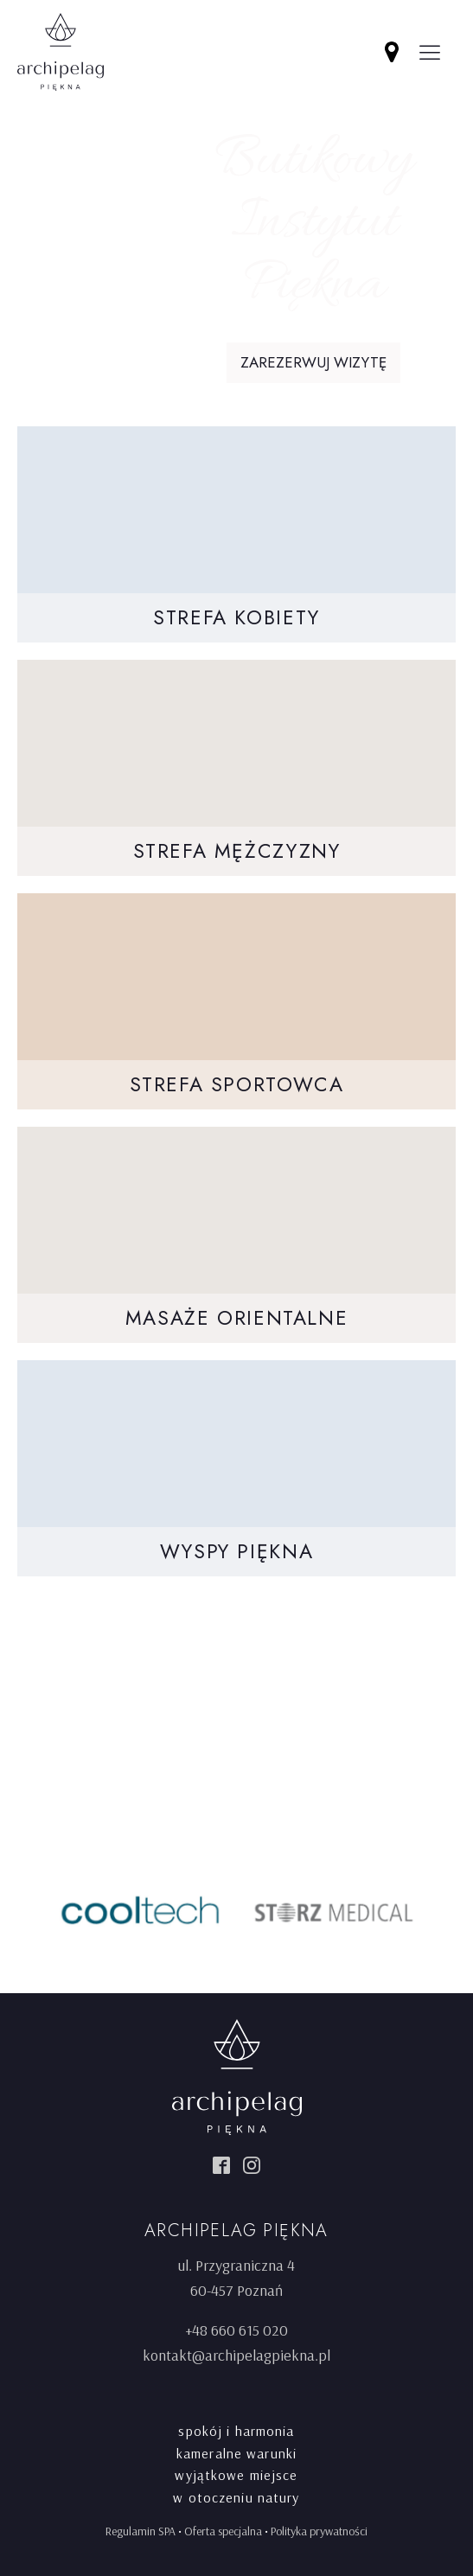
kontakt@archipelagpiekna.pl (236, 2355)
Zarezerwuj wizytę (313, 362)
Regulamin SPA (140, 2531)
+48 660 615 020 (236, 2330)
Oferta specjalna (223, 2531)
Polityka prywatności (319, 2531)
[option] (140, 1910)
